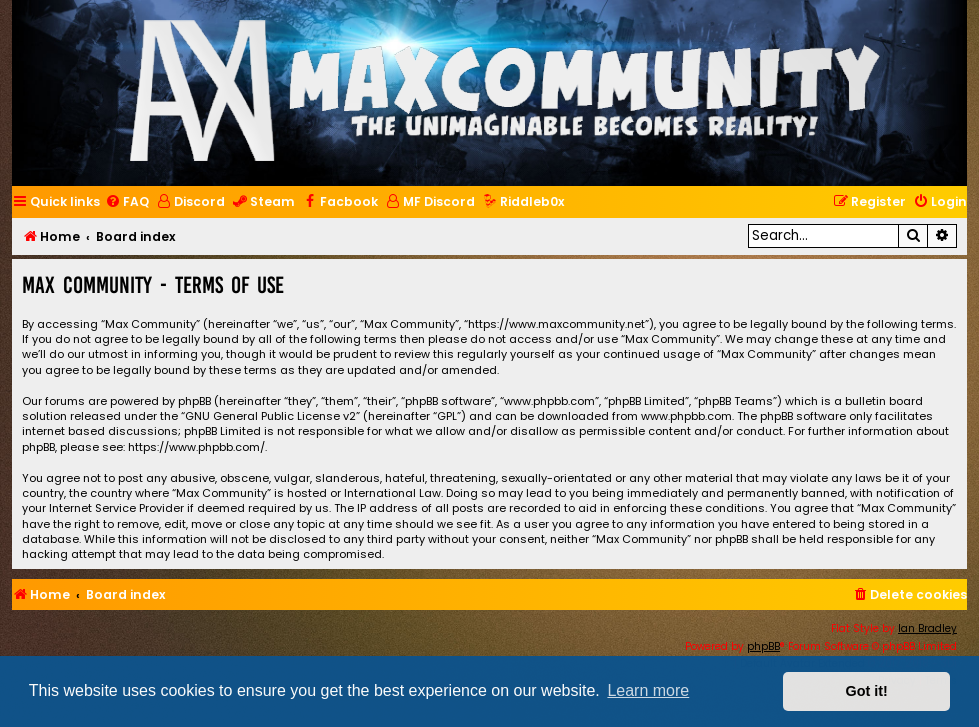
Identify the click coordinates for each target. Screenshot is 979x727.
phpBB (763, 646)
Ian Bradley (927, 628)
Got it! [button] (867, 691)
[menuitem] (127, 202)
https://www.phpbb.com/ (196, 447)
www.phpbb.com (686, 416)
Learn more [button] (648, 690)
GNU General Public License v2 (270, 416)
